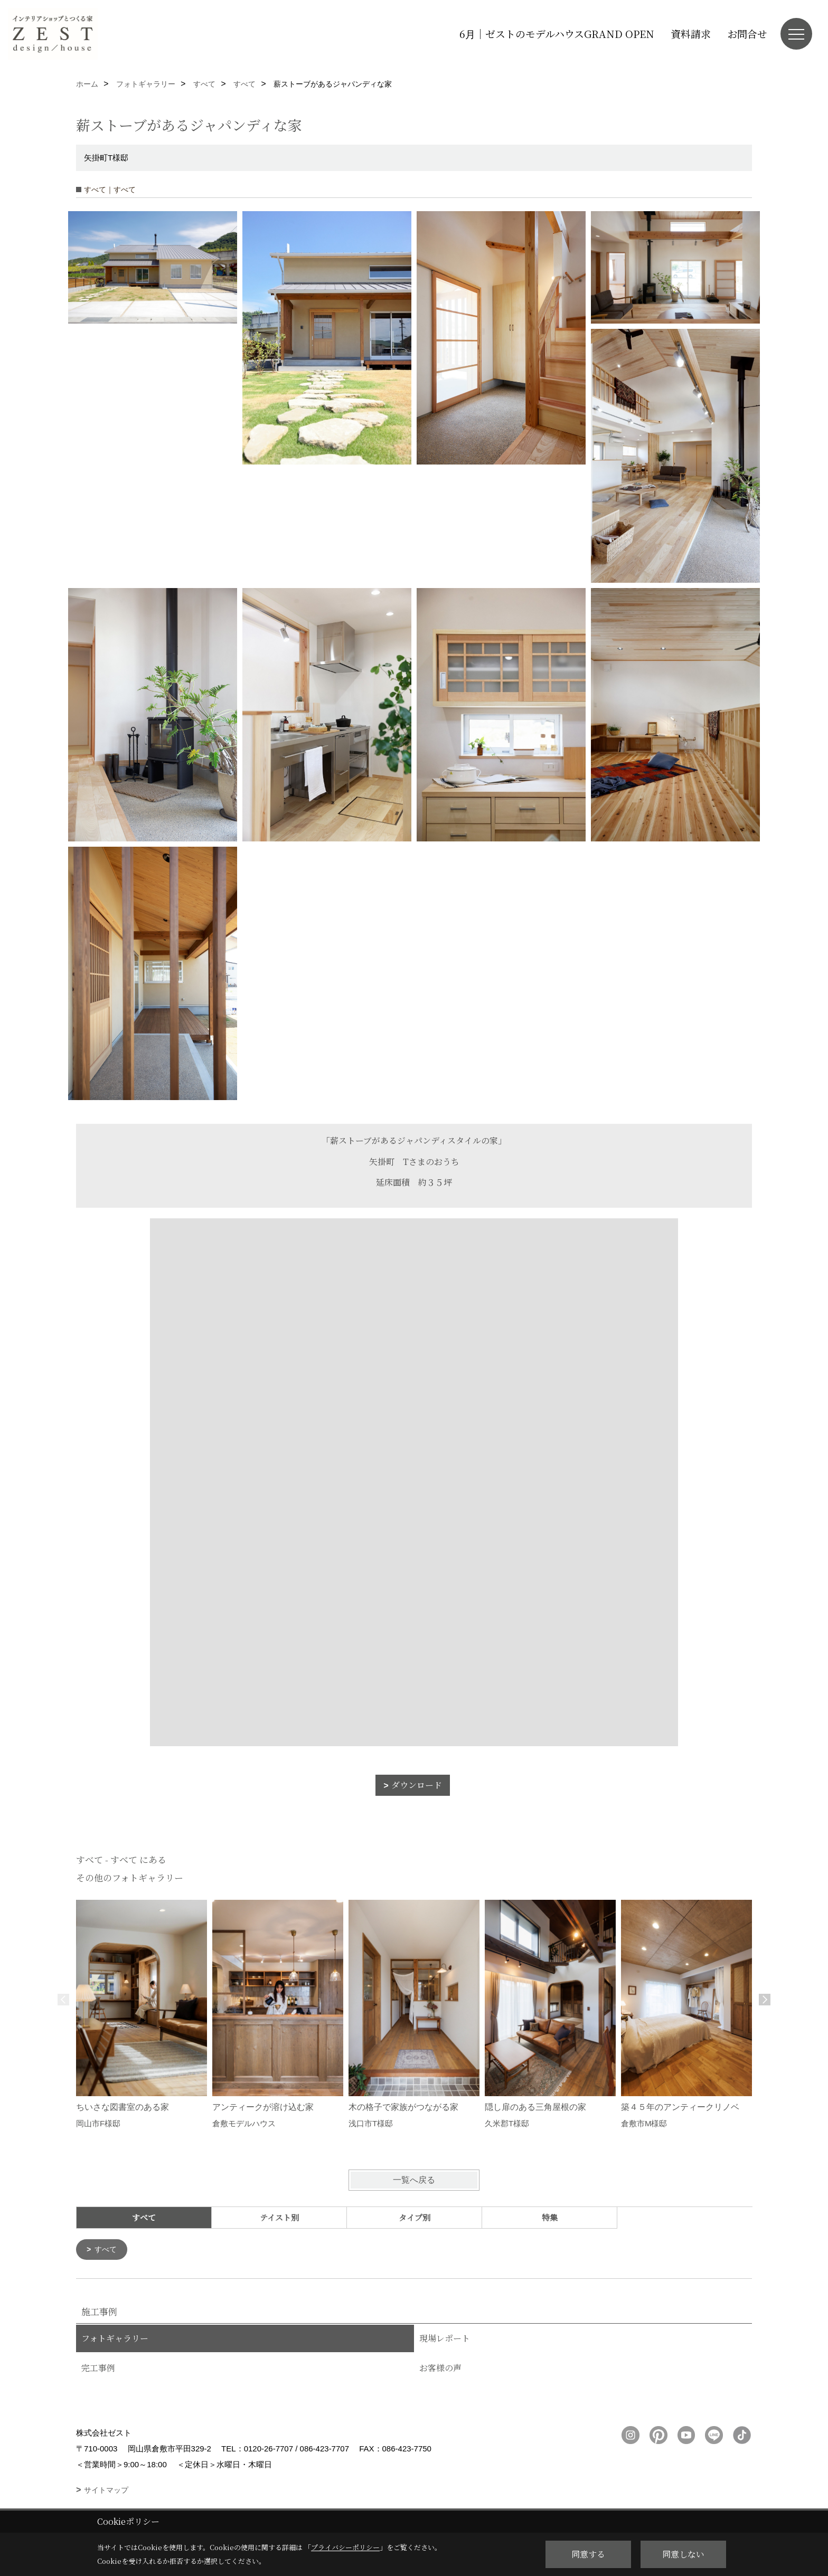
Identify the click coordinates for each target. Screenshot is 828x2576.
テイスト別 (279, 2217)
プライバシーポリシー (345, 2547)
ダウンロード (416, 1785)
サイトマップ (106, 2491)
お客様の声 (440, 2369)
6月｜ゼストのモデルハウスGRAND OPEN (556, 33)
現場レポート (444, 2339)
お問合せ (747, 33)
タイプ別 (414, 2217)
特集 (550, 2217)
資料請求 (691, 33)
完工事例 (98, 2369)
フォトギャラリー (114, 2339)
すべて (107, 2250)
